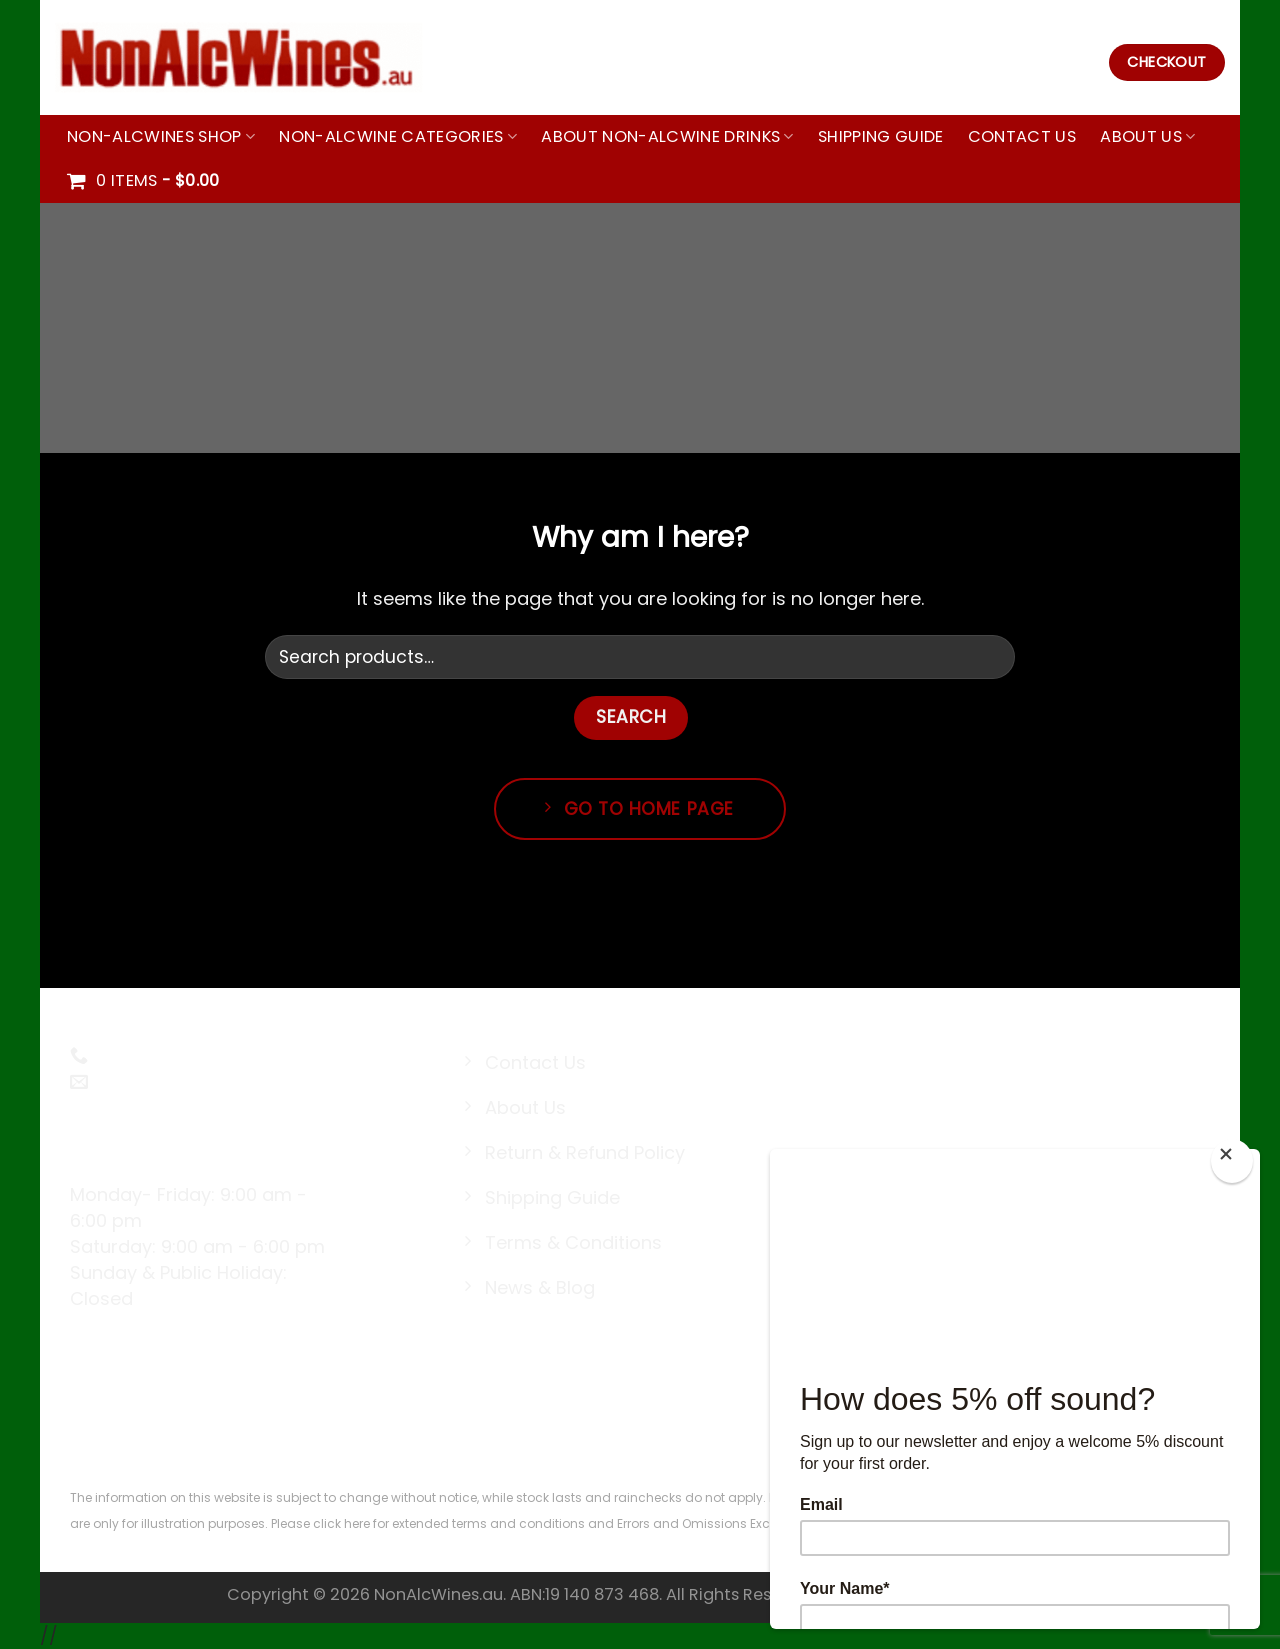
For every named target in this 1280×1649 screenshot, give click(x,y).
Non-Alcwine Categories (398, 136)
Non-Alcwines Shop (161, 136)
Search (631, 717)
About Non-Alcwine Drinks (667, 136)
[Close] (1232, 1161)
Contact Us (1022, 136)
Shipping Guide (881, 136)
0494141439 (141, 1056)
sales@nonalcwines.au (192, 1082)
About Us (1147, 136)
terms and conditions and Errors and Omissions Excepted (627, 1523)
